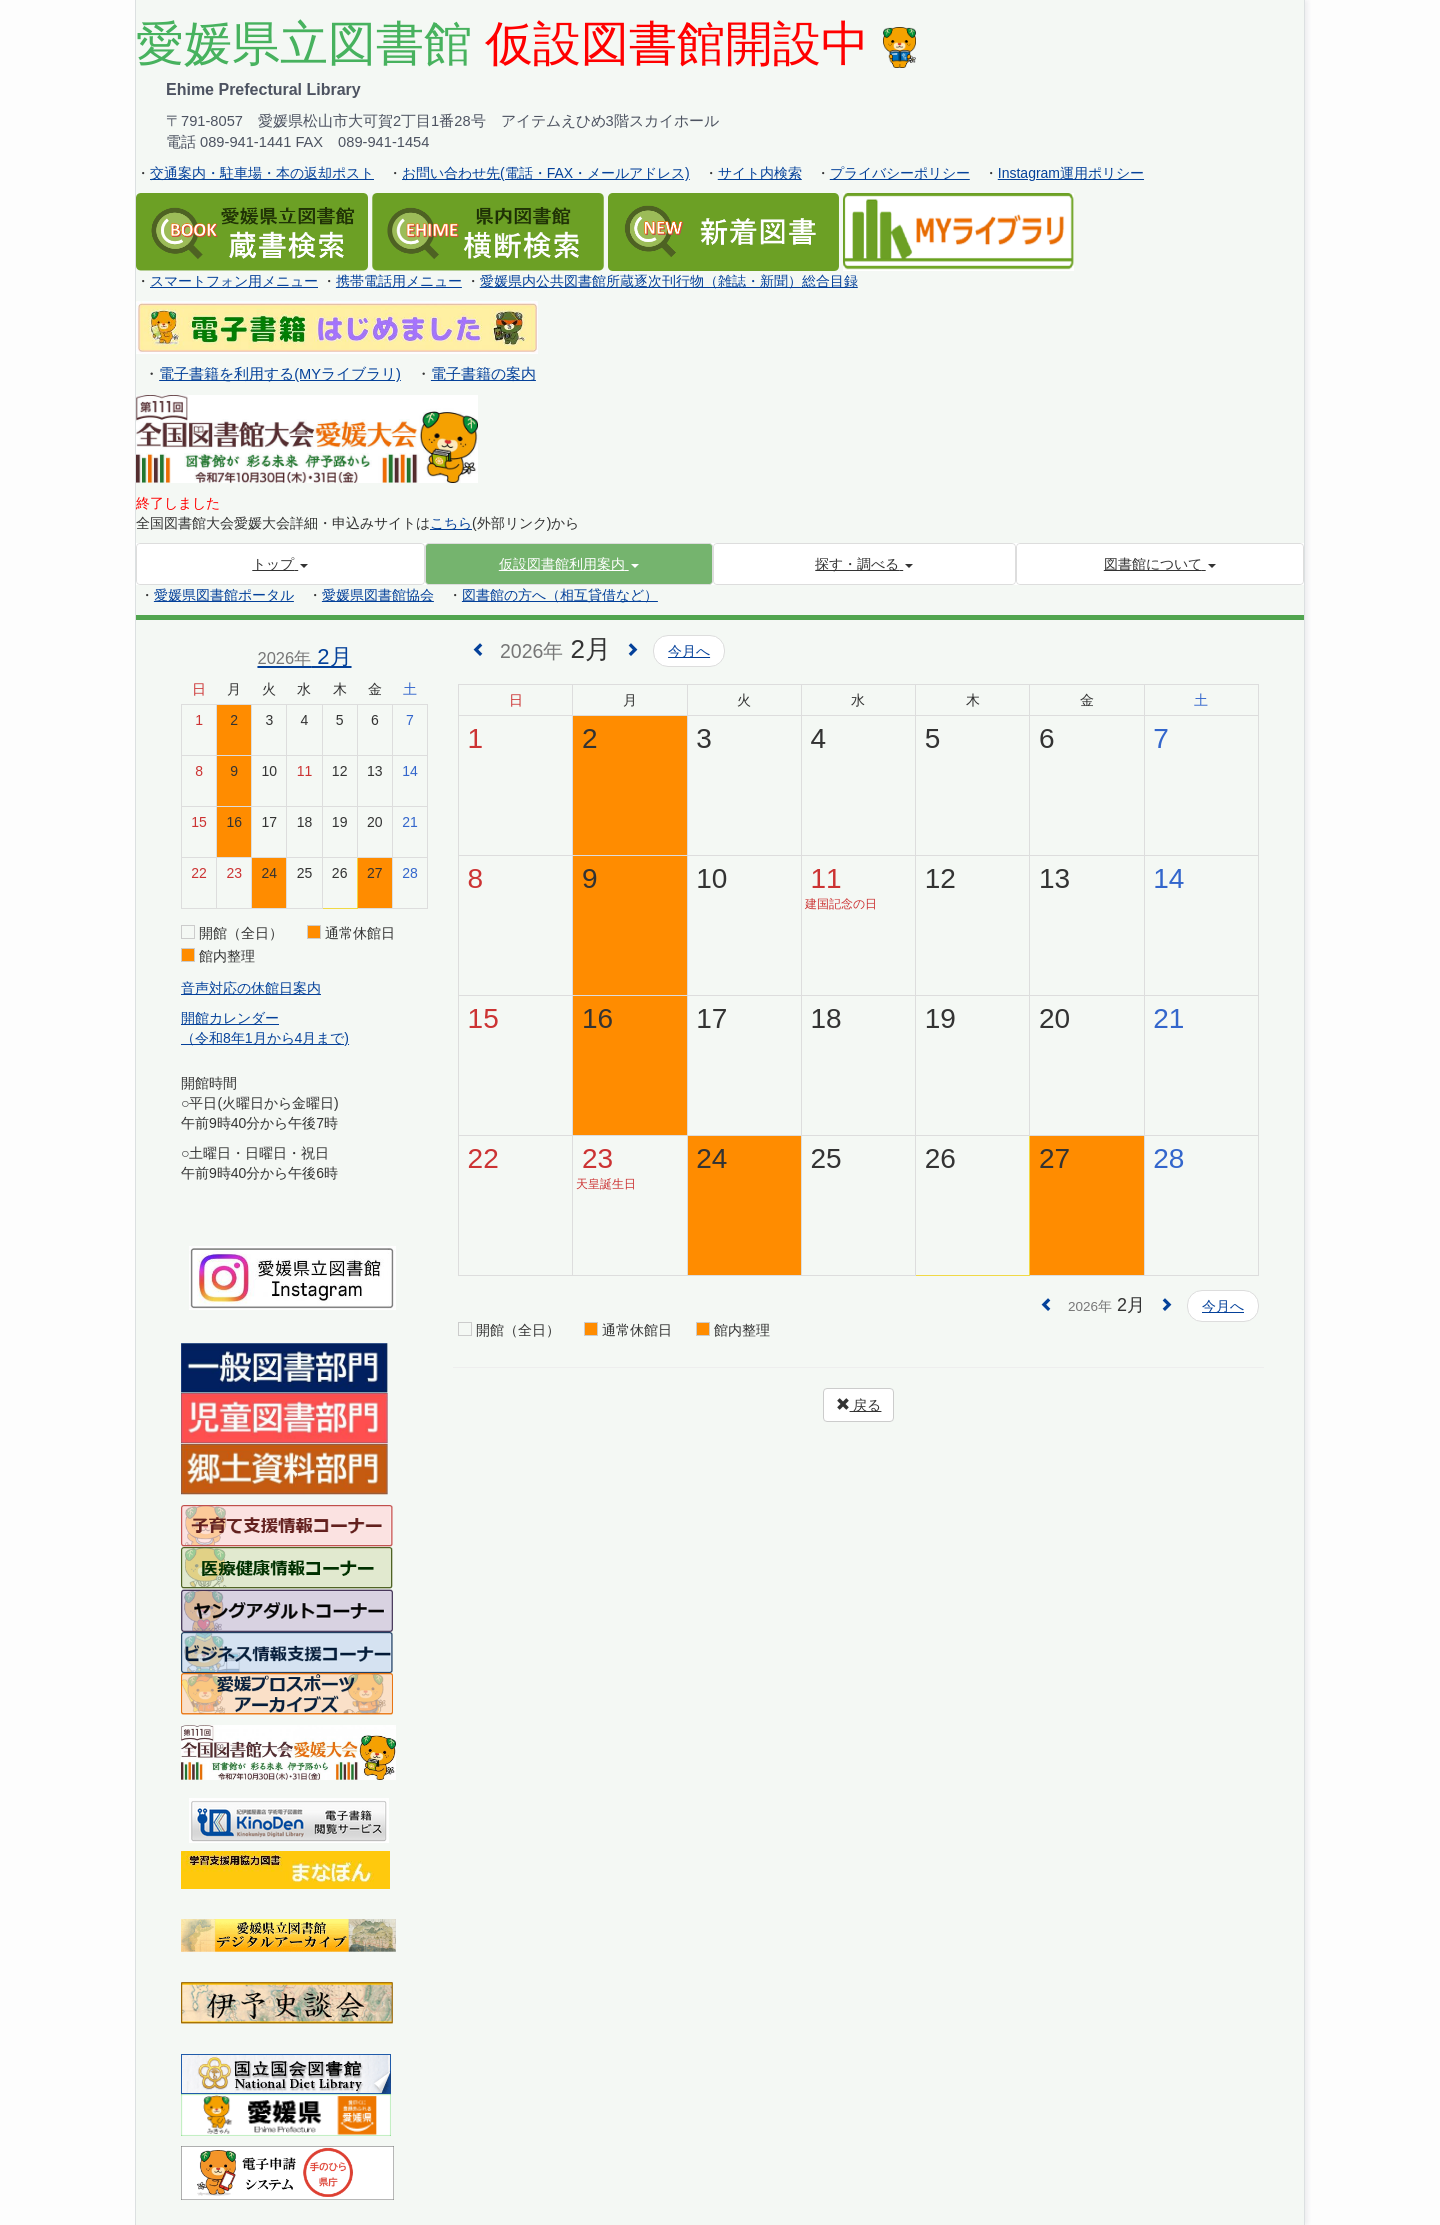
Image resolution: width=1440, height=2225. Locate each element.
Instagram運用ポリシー (1071, 173)
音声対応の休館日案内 (251, 988)
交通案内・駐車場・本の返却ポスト (262, 173)
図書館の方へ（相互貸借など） (560, 595)
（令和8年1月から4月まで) (265, 1038)
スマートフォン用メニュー (234, 281)
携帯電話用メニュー (399, 281)
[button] (569, 564)
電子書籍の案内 (483, 374)
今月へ (689, 651)
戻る (859, 1405)
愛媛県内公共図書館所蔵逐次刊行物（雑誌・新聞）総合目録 (669, 281)
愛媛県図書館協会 (378, 595)
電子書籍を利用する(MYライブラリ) (280, 374)
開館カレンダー (230, 1018)
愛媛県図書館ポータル (224, 595)
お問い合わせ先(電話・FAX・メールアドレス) (546, 173)
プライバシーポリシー (900, 173)
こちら (451, 523)
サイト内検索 (760, 173)
